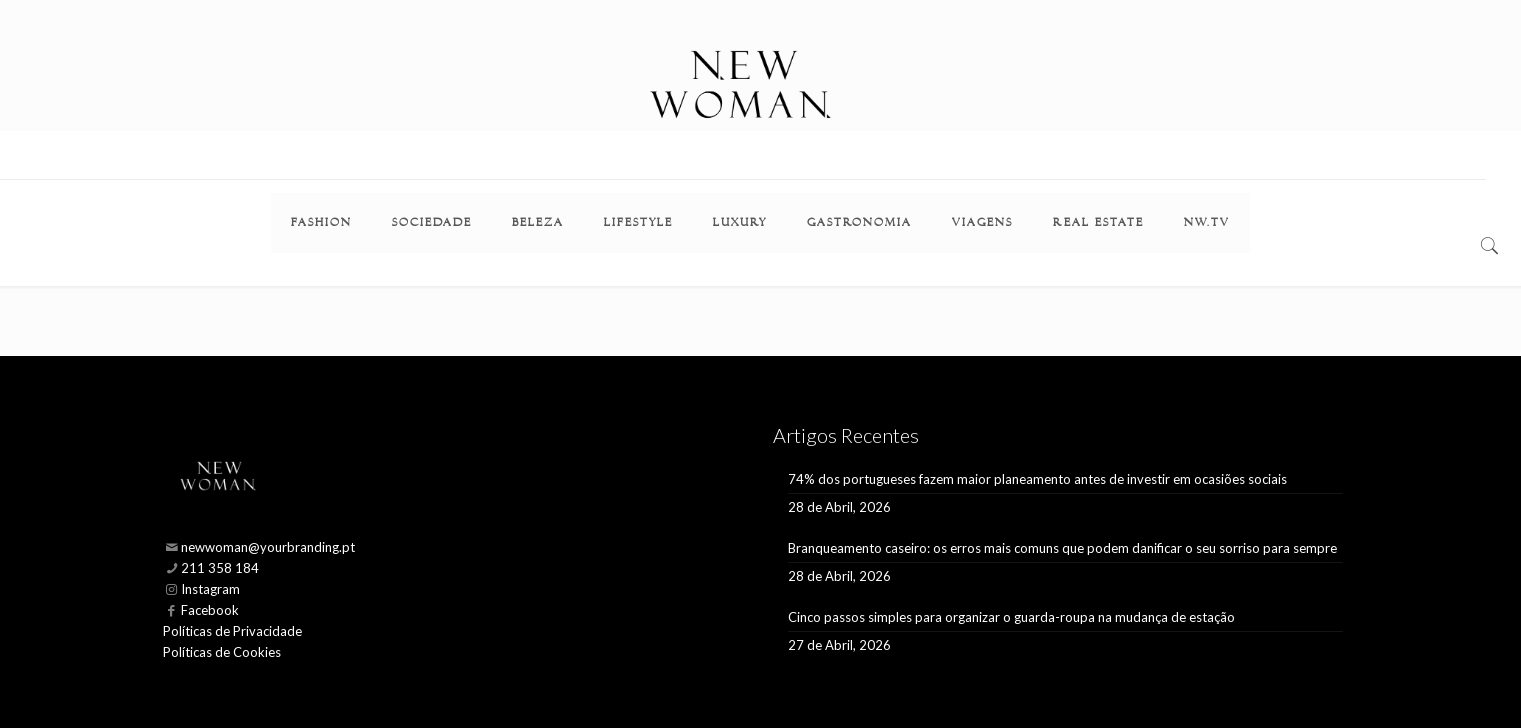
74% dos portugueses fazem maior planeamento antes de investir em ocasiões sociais (1037, 479)
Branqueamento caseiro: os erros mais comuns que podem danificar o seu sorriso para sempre (1062, 548)
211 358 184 (220, 568)
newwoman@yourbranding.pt (268, 547)
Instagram (210, 589)
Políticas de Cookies (222, 652)
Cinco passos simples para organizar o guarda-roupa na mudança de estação (1011, 617)
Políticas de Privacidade (232, 631)
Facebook (210, 610)
